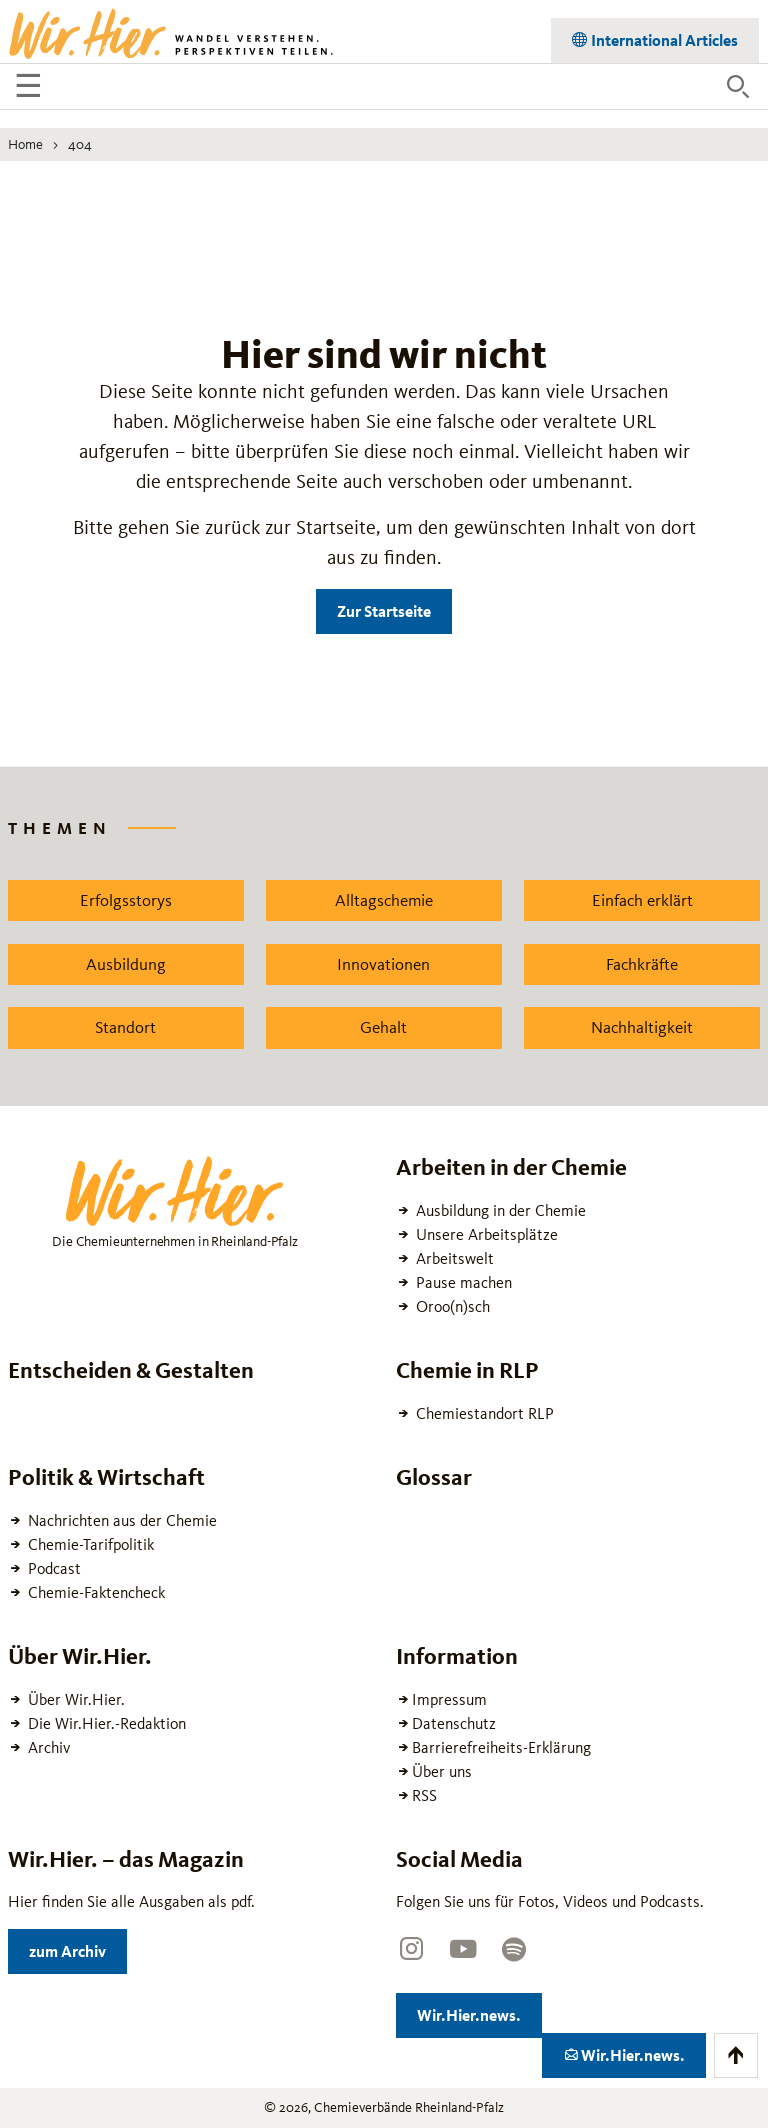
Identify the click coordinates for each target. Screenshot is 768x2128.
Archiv (47, 1747)
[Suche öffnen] (738, 87)
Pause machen (462, 1282)
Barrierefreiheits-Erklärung (501, 1747)
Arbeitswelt (453, 1258)
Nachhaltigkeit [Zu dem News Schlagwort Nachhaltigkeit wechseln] (642, 1027)
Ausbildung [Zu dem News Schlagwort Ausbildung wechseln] (126, 964)
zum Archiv (78, 1947)
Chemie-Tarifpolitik (89, 1544)
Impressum (449, 1699)
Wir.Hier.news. (479, 2011)
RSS (424, 1795)
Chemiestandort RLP (483, 1413)
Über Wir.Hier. (74, 1699)
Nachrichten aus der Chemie (120, 1520)
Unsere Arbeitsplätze (485, 1234)
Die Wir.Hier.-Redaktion (105, 1723)
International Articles (663, 36)
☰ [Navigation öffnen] (31, 89)
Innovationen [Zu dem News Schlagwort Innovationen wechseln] (383, 964)
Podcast (52, 1568)
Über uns (442, 1771)
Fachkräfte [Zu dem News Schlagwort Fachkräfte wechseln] (642, 964)
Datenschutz (454, 1723)
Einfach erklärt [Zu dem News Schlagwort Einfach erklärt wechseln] (642, 900)
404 (80, 144)
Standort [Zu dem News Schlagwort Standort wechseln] (125, 1027)
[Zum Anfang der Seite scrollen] (736, 2055)
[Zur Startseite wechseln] (173, 32)
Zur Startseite (384, 611)
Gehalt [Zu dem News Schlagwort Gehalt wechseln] (383, 1027)
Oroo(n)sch (451, 1306)
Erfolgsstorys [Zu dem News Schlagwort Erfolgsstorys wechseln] (126, 900)
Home (25, 144)
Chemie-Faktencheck (94, 1592)
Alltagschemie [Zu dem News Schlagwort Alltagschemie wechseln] (384, 900)
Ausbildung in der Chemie (499, 1210)
